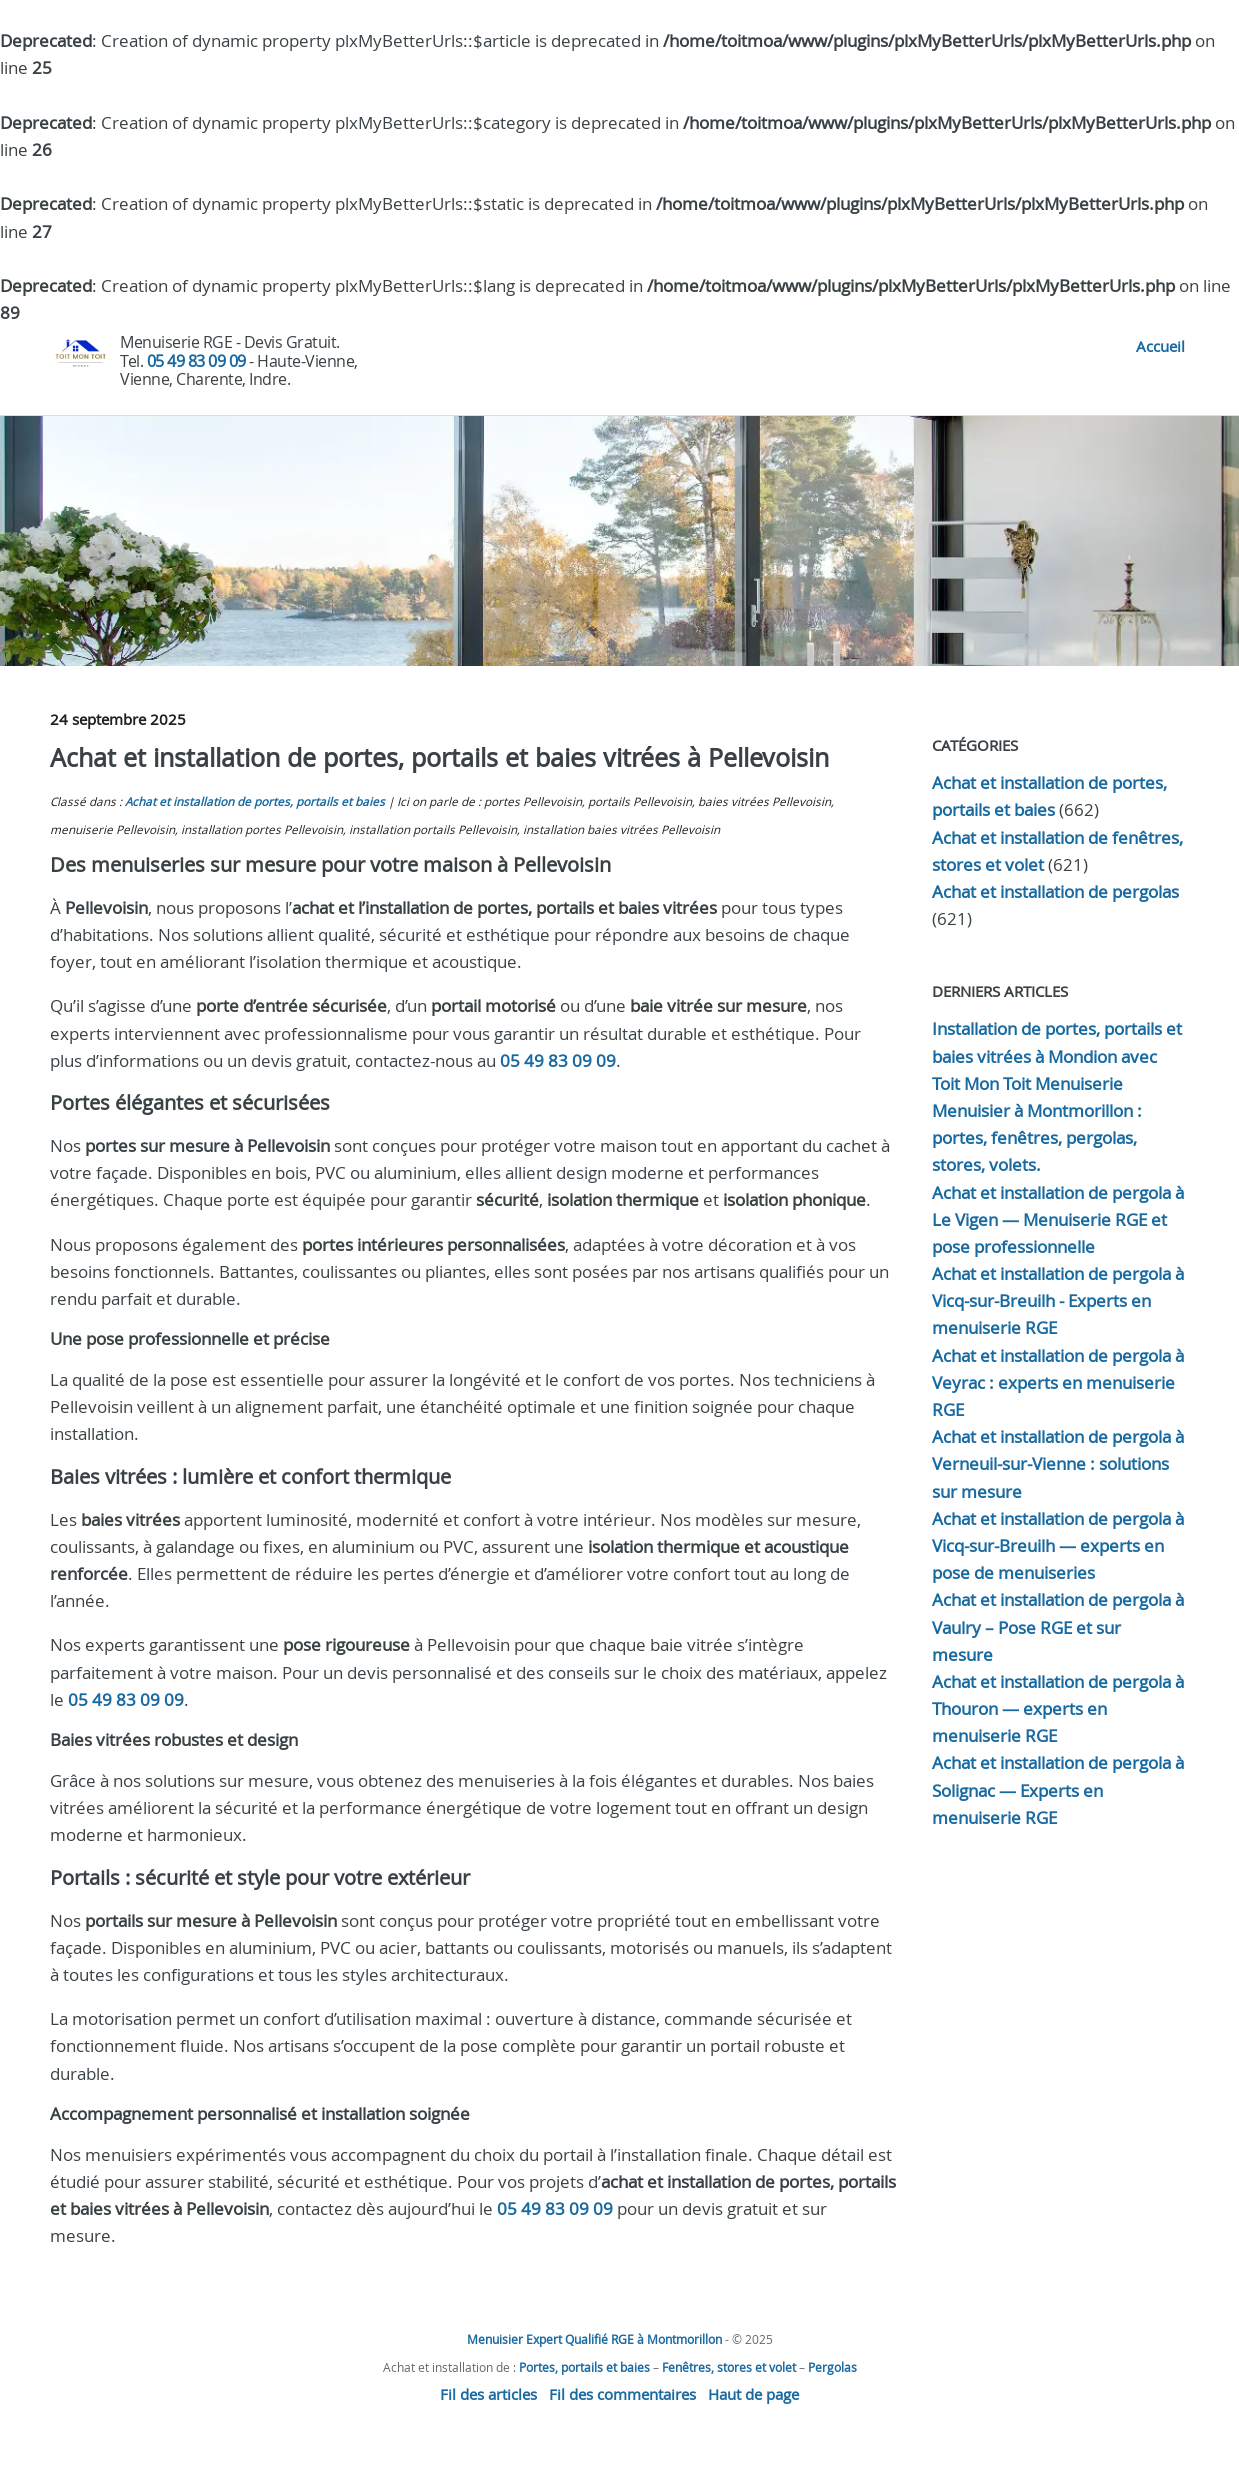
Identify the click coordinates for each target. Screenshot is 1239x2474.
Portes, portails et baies (584, 2367)
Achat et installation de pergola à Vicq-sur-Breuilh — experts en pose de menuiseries (1058, 1545)
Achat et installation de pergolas (1055, 891)
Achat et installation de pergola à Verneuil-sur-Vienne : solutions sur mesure (1058, 1463)
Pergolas (832, 2367)
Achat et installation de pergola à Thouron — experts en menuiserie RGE (1058, 1708)
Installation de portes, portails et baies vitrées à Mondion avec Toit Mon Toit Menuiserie (1057, 1055)
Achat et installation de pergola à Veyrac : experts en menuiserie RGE (1058, 1382)
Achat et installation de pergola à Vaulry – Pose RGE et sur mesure (1058, 1626)
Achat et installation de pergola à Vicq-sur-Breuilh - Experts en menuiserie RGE (1058, 1300)
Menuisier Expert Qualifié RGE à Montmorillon (594, 2339)
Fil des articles (488, 2394)
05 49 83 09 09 (196, 361)
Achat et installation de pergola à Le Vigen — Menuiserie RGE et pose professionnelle (1058, 1219)
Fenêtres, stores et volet (729, 2367)
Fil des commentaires (622, 2394)
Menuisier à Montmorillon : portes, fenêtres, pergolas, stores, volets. (1037, 1137)
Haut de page (753, 2394)
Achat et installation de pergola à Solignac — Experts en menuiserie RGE (1058, 1789)
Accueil (1160, 346)
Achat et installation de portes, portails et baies (255, 801)
